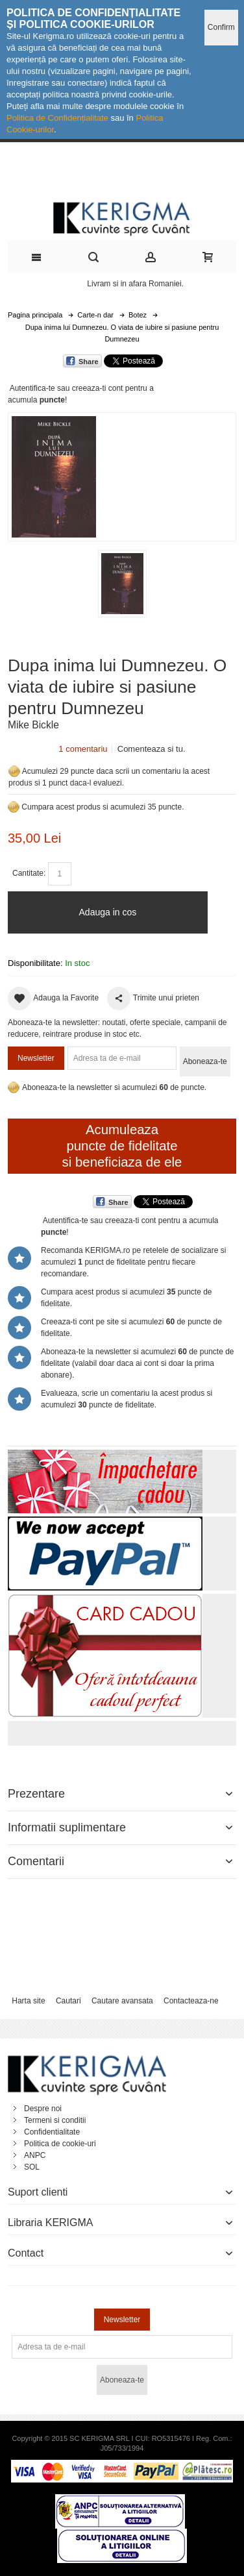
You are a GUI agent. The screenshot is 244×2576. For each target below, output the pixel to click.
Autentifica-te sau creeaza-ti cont (66, 388)
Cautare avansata (122, 2000)
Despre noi (43, 2108)
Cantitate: (28, 873)
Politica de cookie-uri (60, 2143)
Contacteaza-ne (191, 2000)
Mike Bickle (33, 724)
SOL (32, 2167)
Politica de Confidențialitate (57, 118)
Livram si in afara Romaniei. (135, 283)
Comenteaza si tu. (151, 749)
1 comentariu (82, 749)
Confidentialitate (52, 2131)
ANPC (34, 2155)
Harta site (28, 2000)
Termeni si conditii (55, 2120)
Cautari (68, 2000)
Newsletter (36, 1058)
